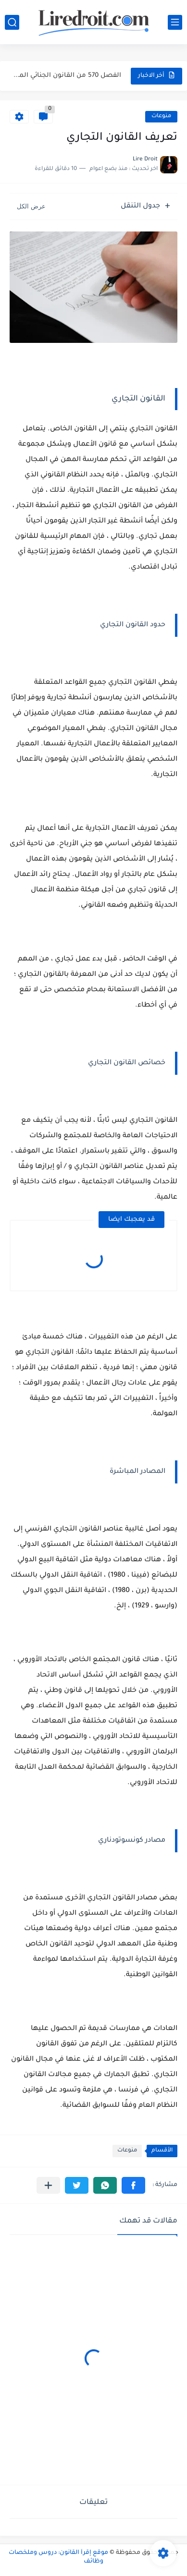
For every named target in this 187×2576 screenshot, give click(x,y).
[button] (133, 2185)
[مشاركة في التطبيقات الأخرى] (48, 2185)
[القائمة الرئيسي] (175, 22)
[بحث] (12, 22)
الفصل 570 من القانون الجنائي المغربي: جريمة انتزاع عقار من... (66, 75)
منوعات (161, 116)
